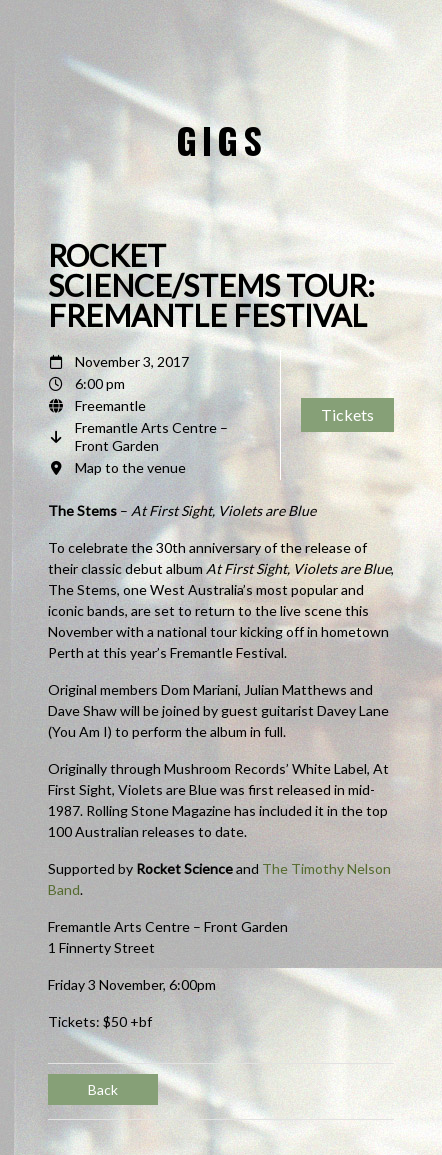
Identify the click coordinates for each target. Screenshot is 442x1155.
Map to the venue (130, 467)
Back (103, 1089)
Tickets (347, 414)
